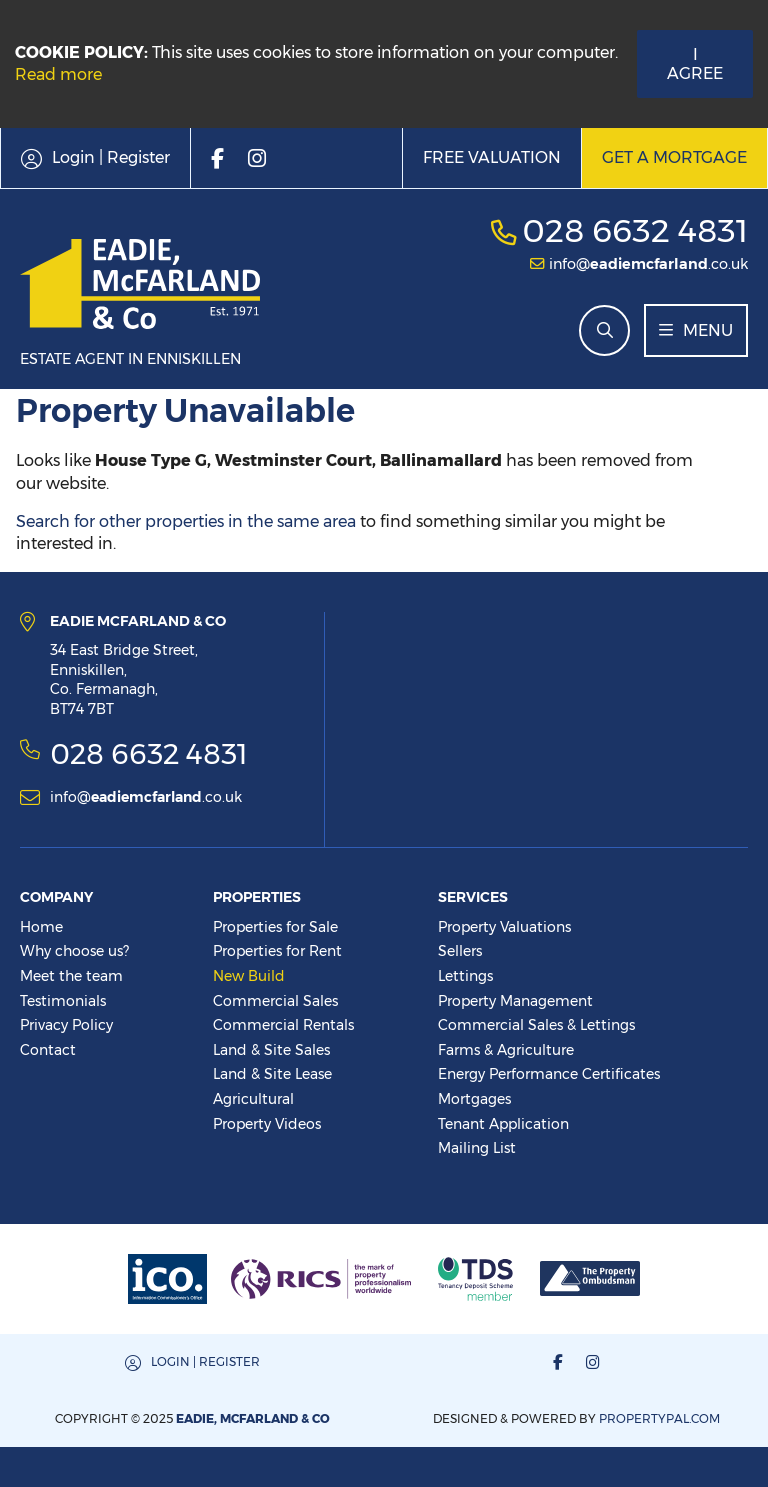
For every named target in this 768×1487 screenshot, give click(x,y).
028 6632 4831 (635, 230)
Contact (48, 1050)
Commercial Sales (275, 1001)
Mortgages (474, 1099)
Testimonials (63, 1001)
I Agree (695, 64)
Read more (58, 74)
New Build (249, 976)
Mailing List (477, 1148)
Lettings (465, 976)
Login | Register (205, 1361)
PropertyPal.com (659, 1418)
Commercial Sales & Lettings (536, 1025)
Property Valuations (504, 927)
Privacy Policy (66, 1025)
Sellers (460, 951)
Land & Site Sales (271, 1050)
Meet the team (71, 976)
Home (41, 927)
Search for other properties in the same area (186, 521)
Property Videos (267, 1124)
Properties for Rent (277, 951)
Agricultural (253, 1099)
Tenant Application (503, 1124)
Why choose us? (74, 951)
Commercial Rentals (283, 1025)
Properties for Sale (275, 927)
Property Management (515, 1001)
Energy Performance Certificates (549, 1074)
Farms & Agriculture (506, 1050)
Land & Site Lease (272, 1074)
